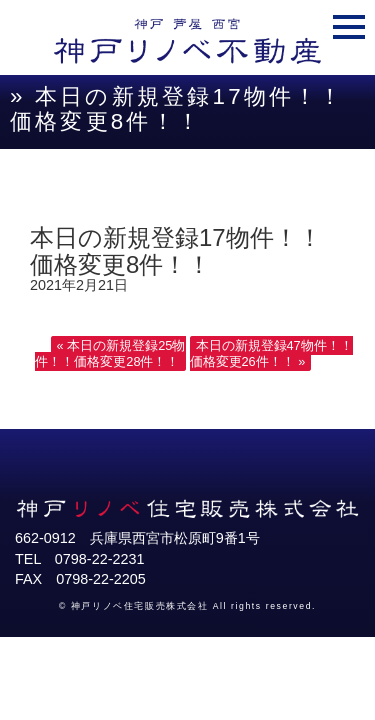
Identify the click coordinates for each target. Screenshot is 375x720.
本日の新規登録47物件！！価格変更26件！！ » (271, 353)
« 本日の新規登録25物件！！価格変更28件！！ (110, 353)
